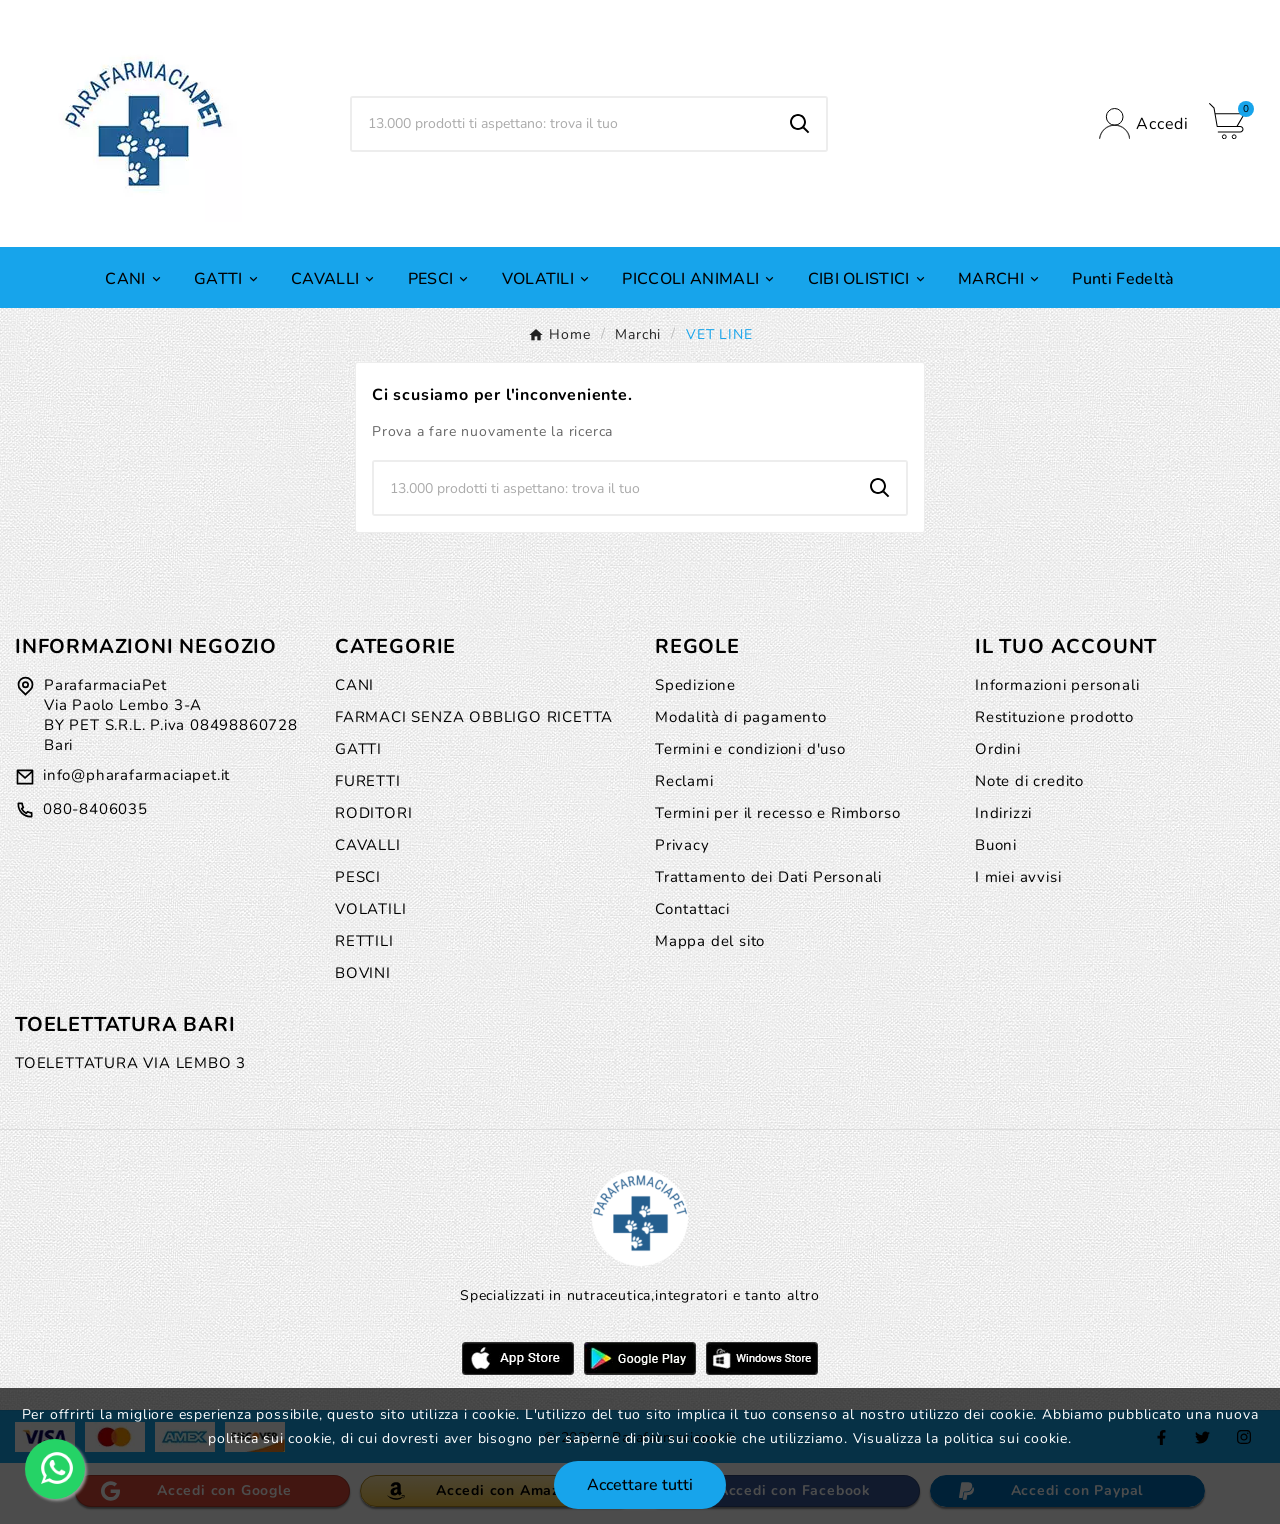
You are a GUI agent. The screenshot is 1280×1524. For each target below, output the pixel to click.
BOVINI (363, 973)
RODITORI (373, 813)
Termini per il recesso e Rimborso (777, 813)
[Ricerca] (563, 124)
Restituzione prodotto (1054, 717)
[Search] (800, 124)
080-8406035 (95, 809)
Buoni (996, 845)
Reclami (684, 781)
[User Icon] (1144, 123)
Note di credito (1029, 781)
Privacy (682, 845)
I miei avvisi (1018, 877)
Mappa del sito (710, 941)
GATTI (358, 749)
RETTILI (364, 941)
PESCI (358, 877)
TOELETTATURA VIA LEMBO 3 (130, 1063)
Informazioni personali (1057, 685)
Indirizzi (1003, 813)
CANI (354, 685)
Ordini (998, 749)
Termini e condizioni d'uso (750, 749)
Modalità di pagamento (741, 717)
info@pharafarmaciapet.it (136, 775)
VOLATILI (370, 909)
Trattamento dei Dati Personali (768, 877)
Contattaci (692, 909)
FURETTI (368, 781)
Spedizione (695, 685)
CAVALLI (368, 845)
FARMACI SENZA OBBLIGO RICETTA (474, 717)
